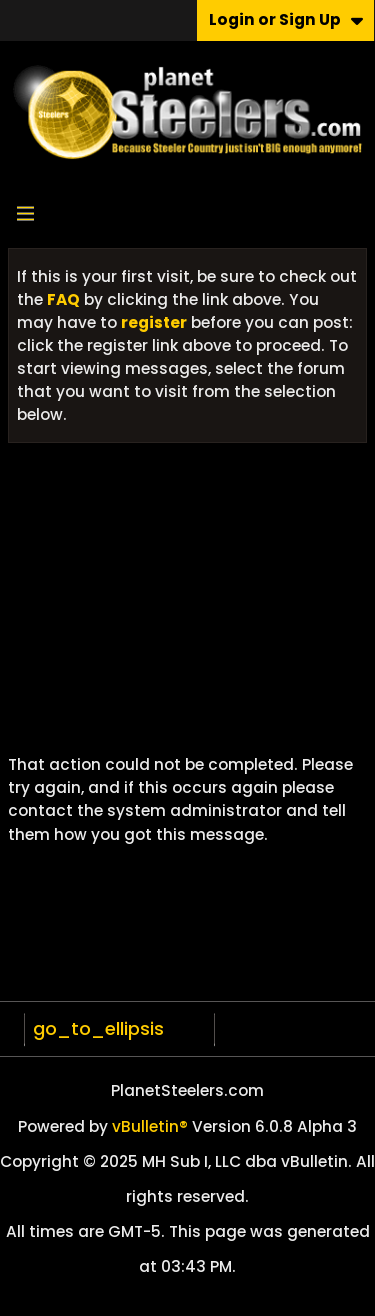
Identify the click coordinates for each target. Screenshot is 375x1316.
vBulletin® (150, 1126)
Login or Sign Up (286, 19)
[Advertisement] (187, 606)
